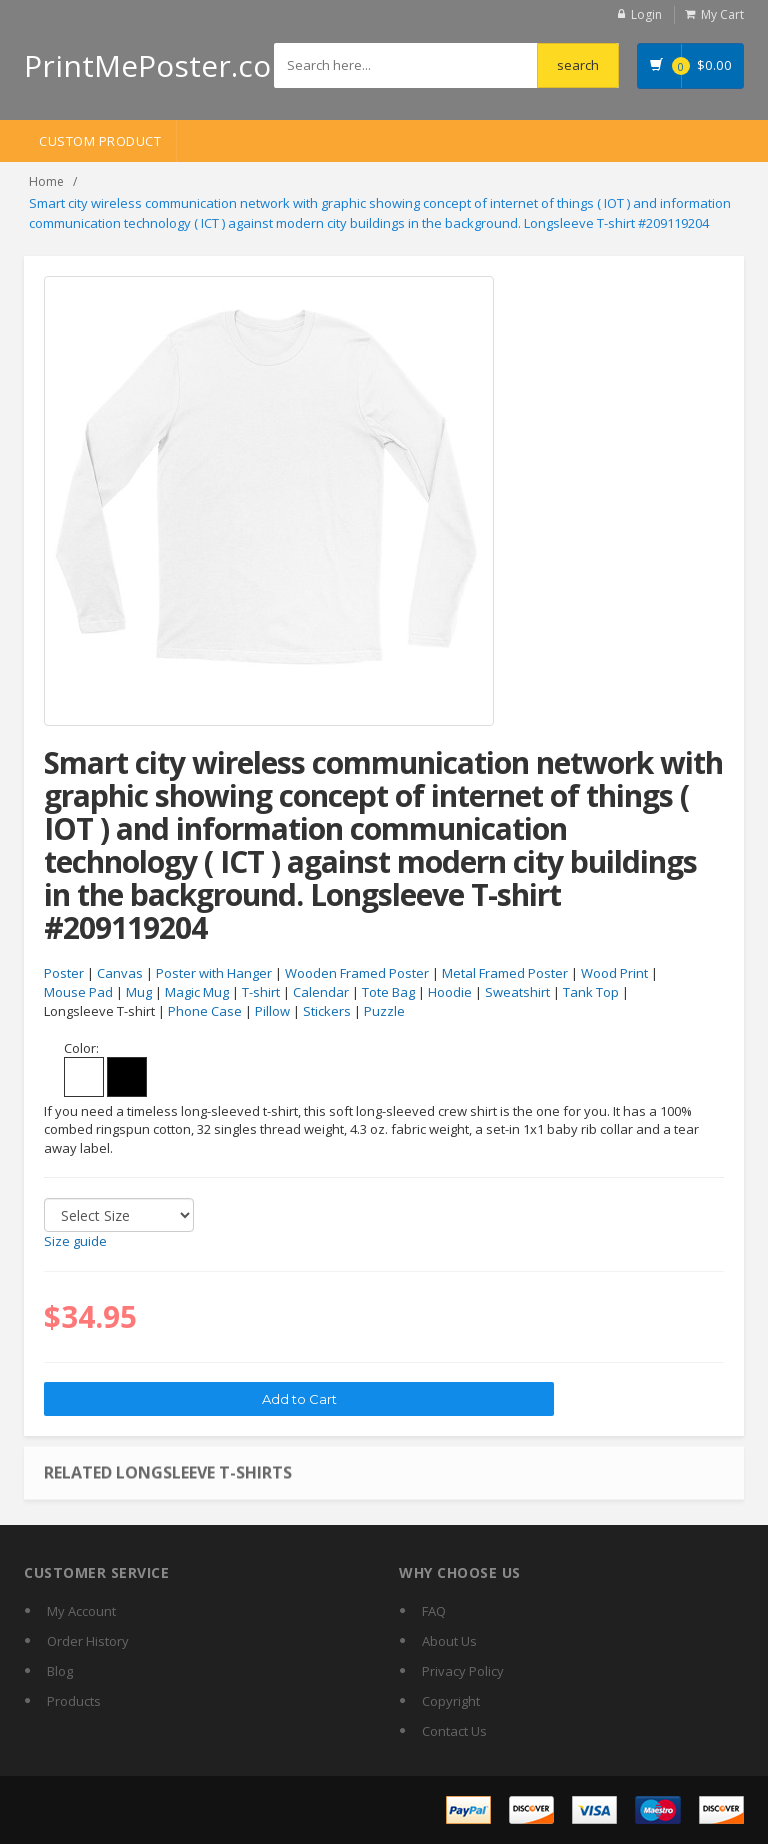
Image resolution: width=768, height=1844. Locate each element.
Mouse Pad (78, 992)
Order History (88, 1641)
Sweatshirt (517, 992)
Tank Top (591, 992)
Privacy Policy (463, 1671)
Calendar (321, 992)
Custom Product (100, 141)
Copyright (451, 1701)
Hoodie (450, 992)
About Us (449, 1641)
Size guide (75, 1241)
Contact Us (454, 1731)
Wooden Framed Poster (357, 973)
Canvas (120, 973)
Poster (64, 973)
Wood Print (614, 973)
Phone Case (205, 1011)
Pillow (272, 1011)
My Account (81, 1611)
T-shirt (261, 992)
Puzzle (384, 1011)
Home (46, 181)
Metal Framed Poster (505, 973)
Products (74, 1701)
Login (646, 14)
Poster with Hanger (214, 973)
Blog (60, 1671)
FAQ (434, 1611)
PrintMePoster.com (161, 65)
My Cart (722, 14)
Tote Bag (388, 992)
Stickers (327, 1011)
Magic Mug (197, 992)
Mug (139, 992)
